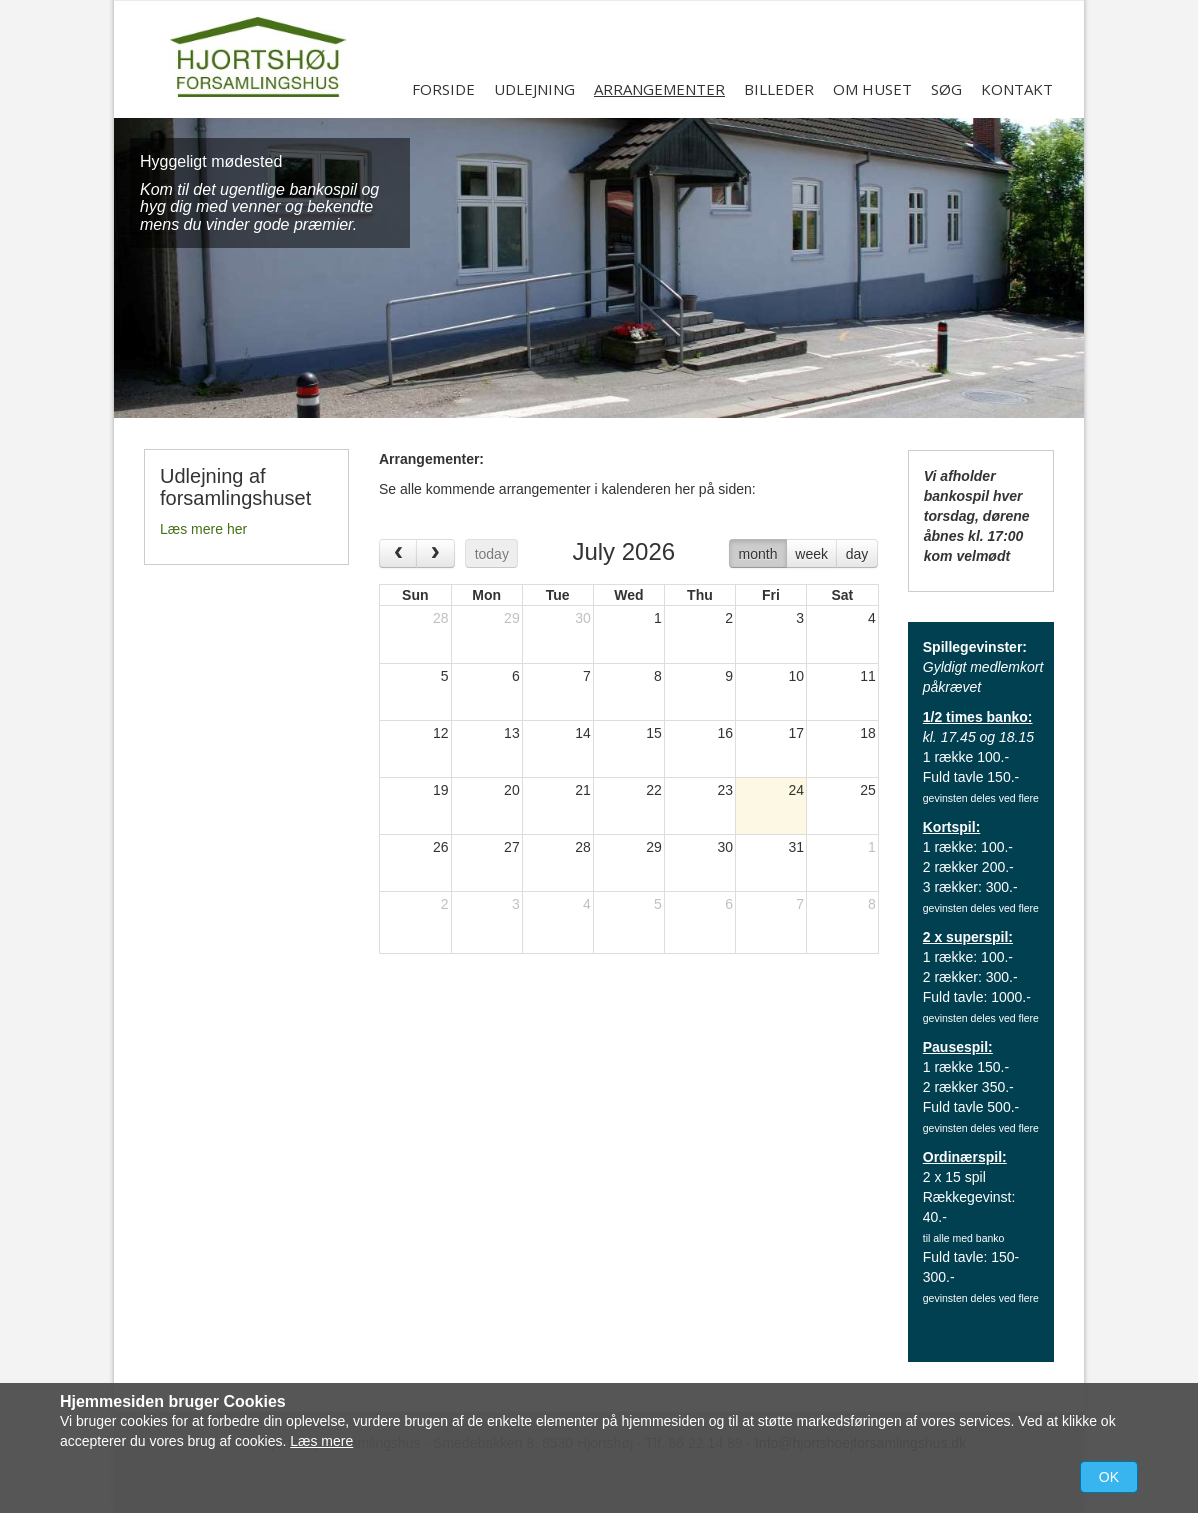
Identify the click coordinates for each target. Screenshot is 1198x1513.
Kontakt (1017, 89)
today (492, 554)
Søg (946, 89)
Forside (443, 89)
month (758, 554)
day (857, 554)
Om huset (872, 89)
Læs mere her (203, 529)
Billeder (779, 89)
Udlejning (534, 89)
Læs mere (321, 1441)
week (811, 554)
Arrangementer (659, 89)
